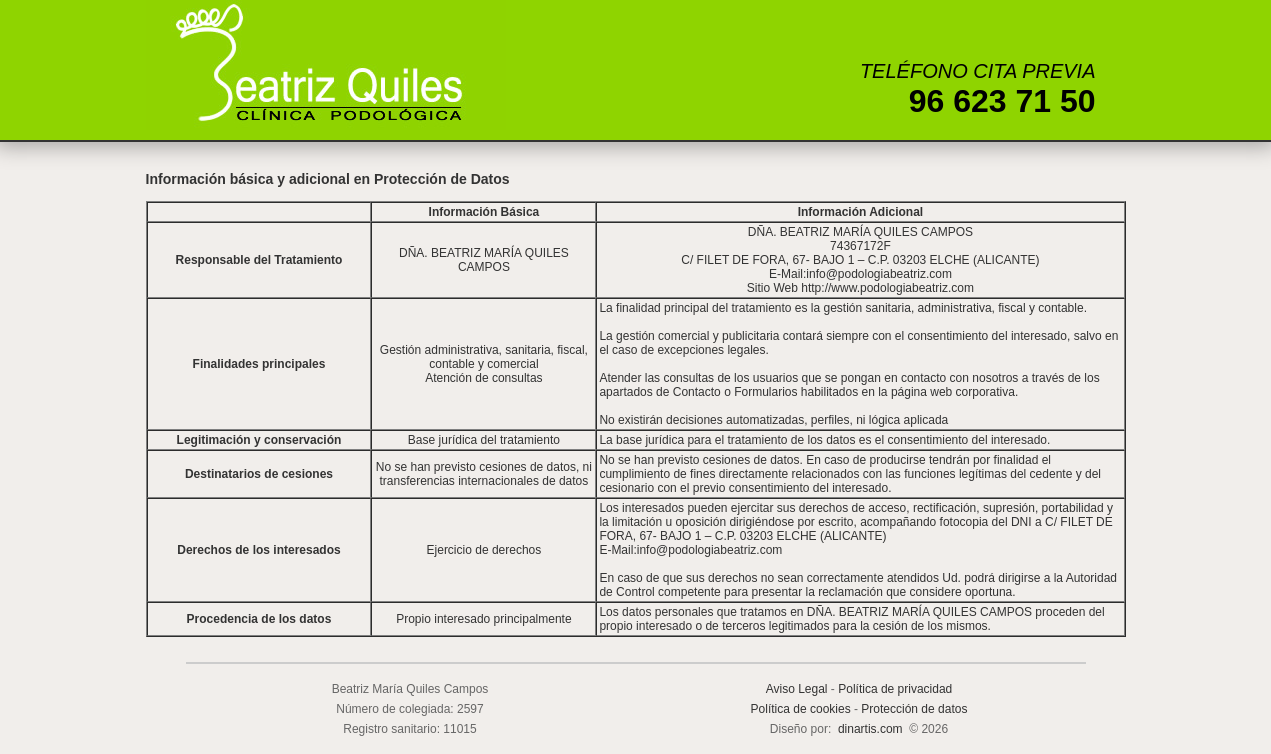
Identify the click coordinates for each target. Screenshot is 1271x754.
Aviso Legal (797, 689)
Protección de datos (914, 709)
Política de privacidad (895, 689)
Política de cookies (801, 709)
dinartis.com (870, 729)
